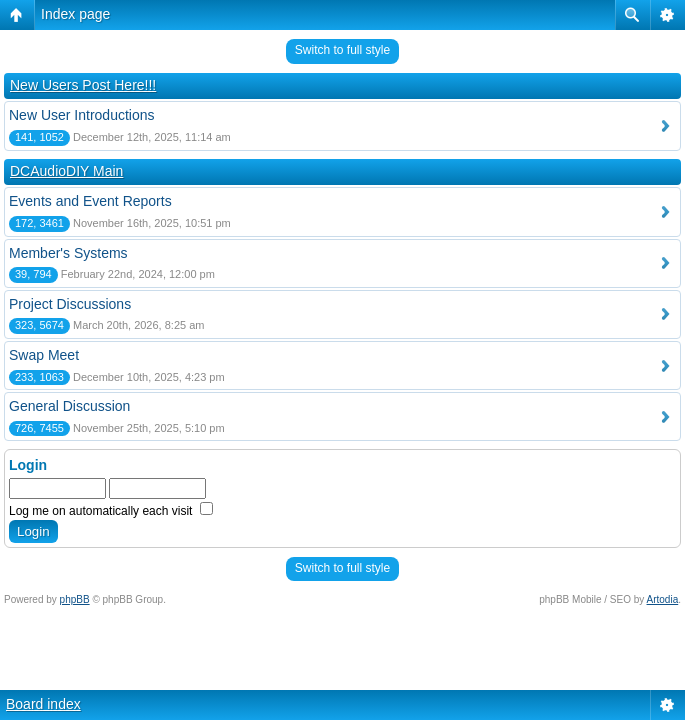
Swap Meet (44, 355)
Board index (43, 704)
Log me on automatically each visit (111, 511)
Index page (75, 14)
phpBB (75, 599)
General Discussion (69, 406)
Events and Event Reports (90, 201)
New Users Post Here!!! (83, 85)
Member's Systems (68, 253)
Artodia (663, 599)
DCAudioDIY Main (66, 171)
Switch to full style (342, 50)
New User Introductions (82, 115)
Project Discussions (70, 304)
